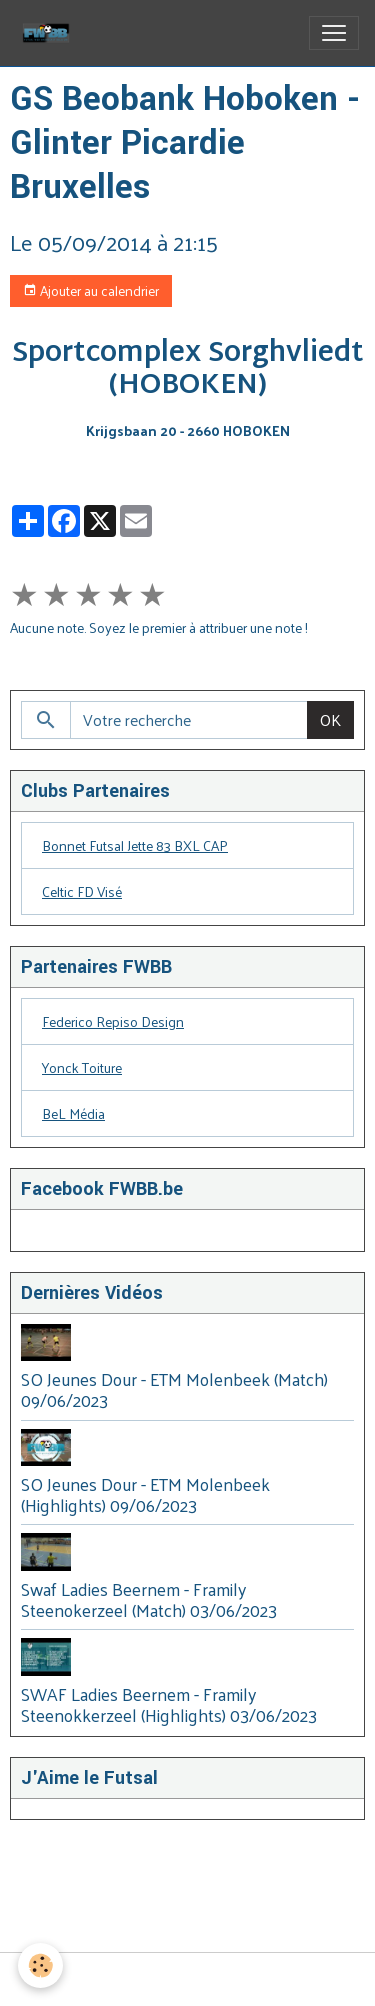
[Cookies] (40, 1965)
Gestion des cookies (187, 1979)
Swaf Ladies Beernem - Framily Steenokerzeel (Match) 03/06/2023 (149, 1599)
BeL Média (73, 1113)
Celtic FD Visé (82, 891)
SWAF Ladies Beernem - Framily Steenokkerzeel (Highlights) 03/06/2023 (169, 1704)
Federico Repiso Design (113, 1021)
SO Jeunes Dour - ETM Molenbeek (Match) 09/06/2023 (174, 1389)
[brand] (50, 33)
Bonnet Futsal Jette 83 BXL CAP (135, 845)
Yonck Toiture (82, 1067)
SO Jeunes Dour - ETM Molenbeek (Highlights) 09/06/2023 (145, 1494)
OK (330, 719)
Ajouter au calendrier (91, 290)
